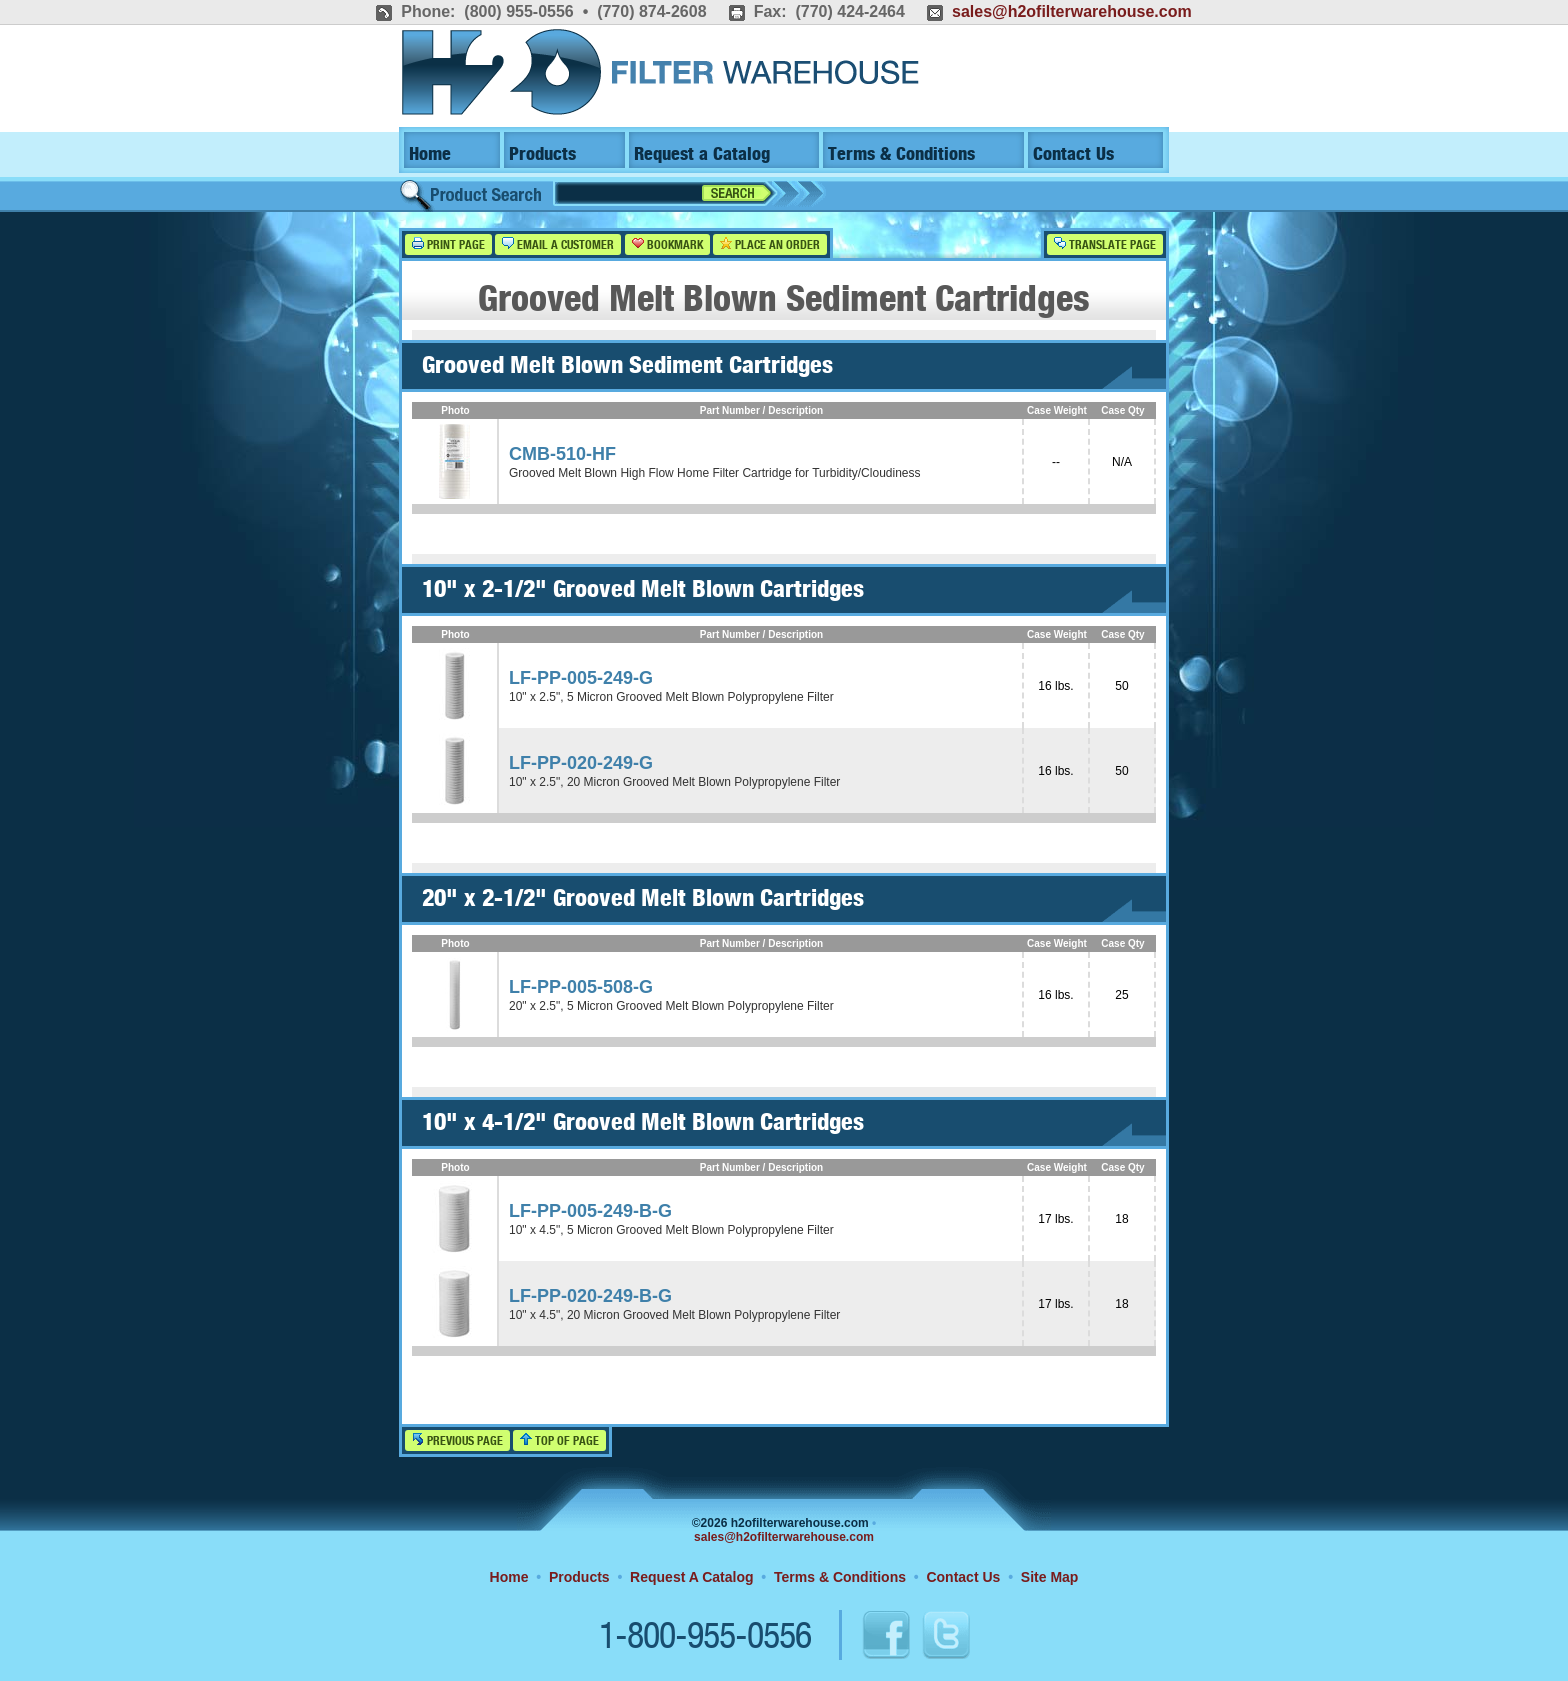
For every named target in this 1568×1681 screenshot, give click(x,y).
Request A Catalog (691, 1577)
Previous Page (457, 1440)
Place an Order (770, 244)
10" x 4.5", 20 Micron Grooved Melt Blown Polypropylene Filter (674, 1315)
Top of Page (559, 1440)
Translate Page (1105, 244)
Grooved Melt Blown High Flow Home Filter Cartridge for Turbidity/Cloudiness (715, 473)
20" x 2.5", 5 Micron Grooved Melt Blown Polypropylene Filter (671, 1006)
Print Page (448, 244)
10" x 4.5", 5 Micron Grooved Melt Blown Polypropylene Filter (671, 1230)
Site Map (1050, 1577)
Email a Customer (558, 244)
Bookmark (667, 244)
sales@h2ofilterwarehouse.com (1072, 11)
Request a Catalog (702, 154)
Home (430, 154)
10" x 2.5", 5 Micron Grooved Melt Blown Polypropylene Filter (671, 697)
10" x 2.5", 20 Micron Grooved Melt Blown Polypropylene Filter (674, 782)
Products (542, 154)
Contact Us (1073, 154)
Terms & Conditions (901, 154)
